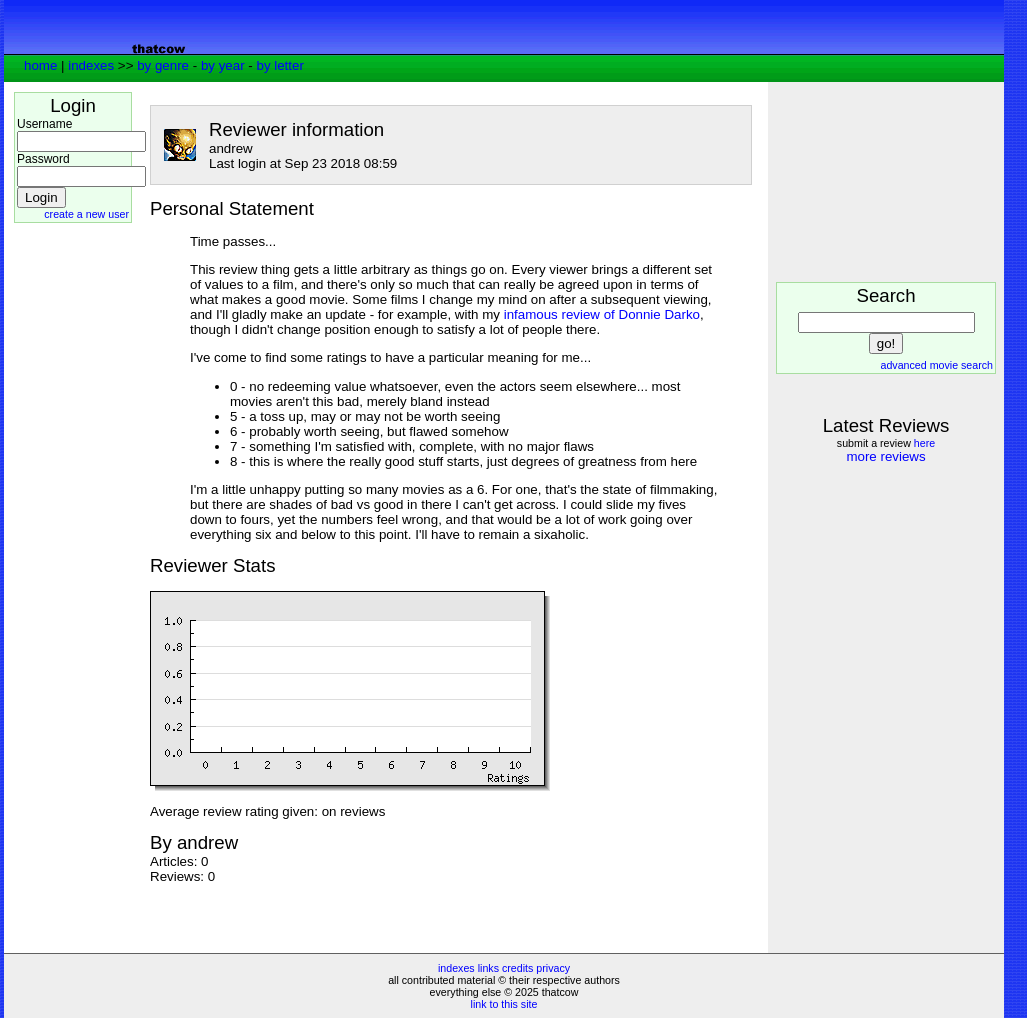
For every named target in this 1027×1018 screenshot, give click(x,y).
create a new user (86, 214)
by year (223, 65)
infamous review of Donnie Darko (602, 314)
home (40, 65)
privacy (553, 968)
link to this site (504, 1004)
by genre (163, 65)
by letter (279, 65)
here (924, 443)
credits (517, 968)
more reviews (885, 456)
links (488, 968)
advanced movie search (936, 365)
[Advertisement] (74, 535)
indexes (91, 65)
